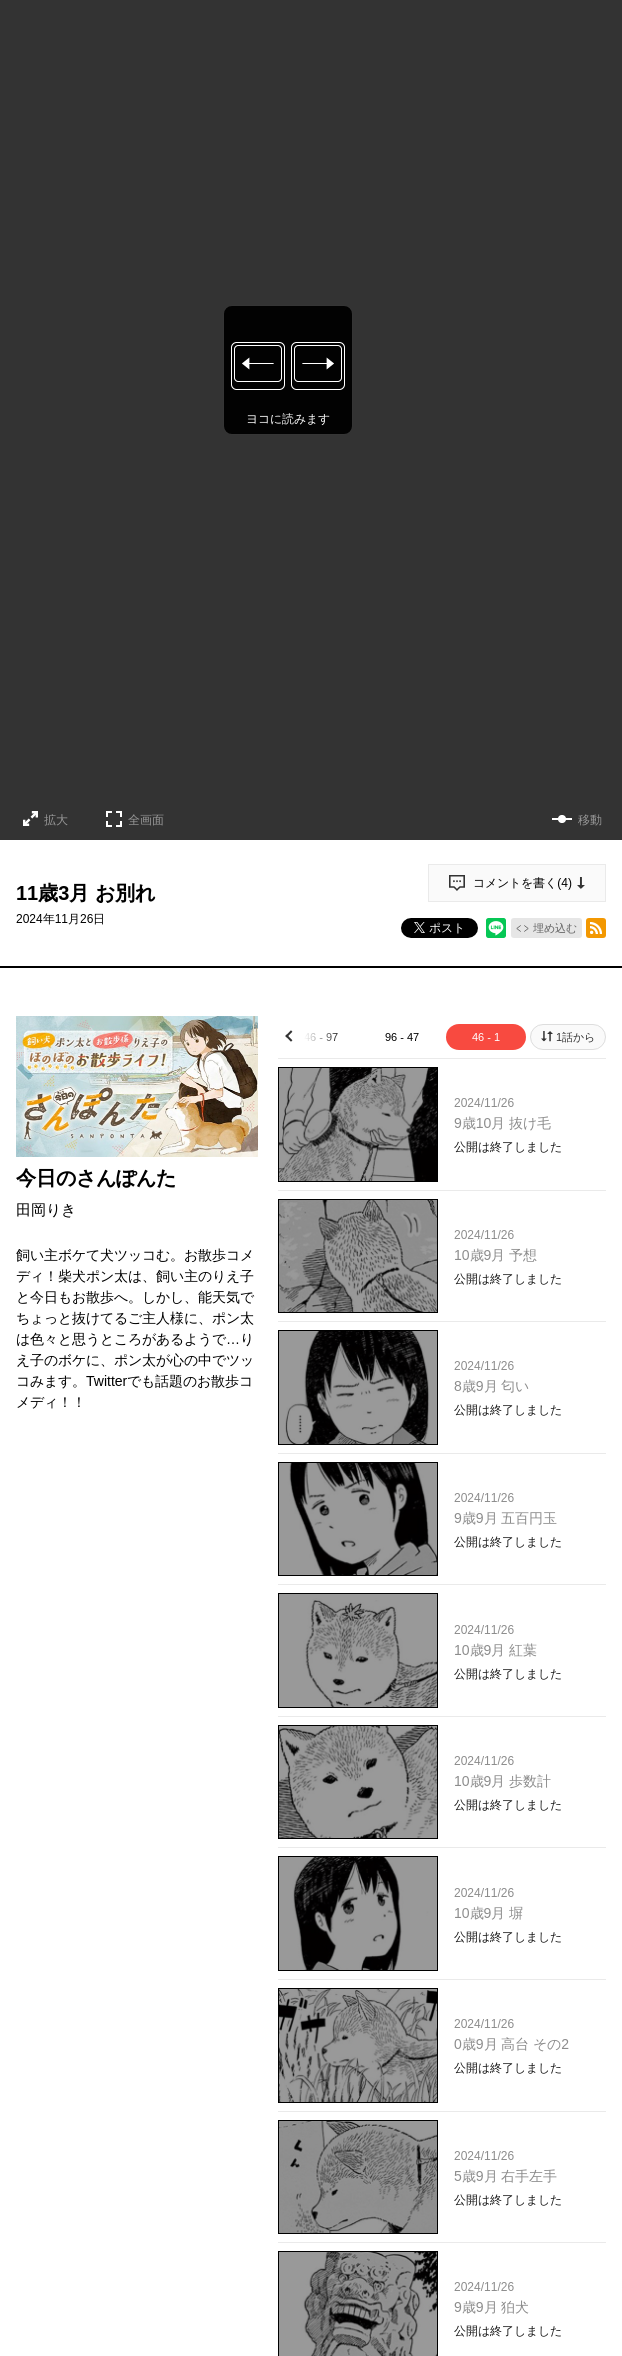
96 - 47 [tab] (402, 1037)
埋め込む (555, 928)
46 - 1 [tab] (486, 1037)
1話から (575, 1037)
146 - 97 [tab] (318, 1037)
